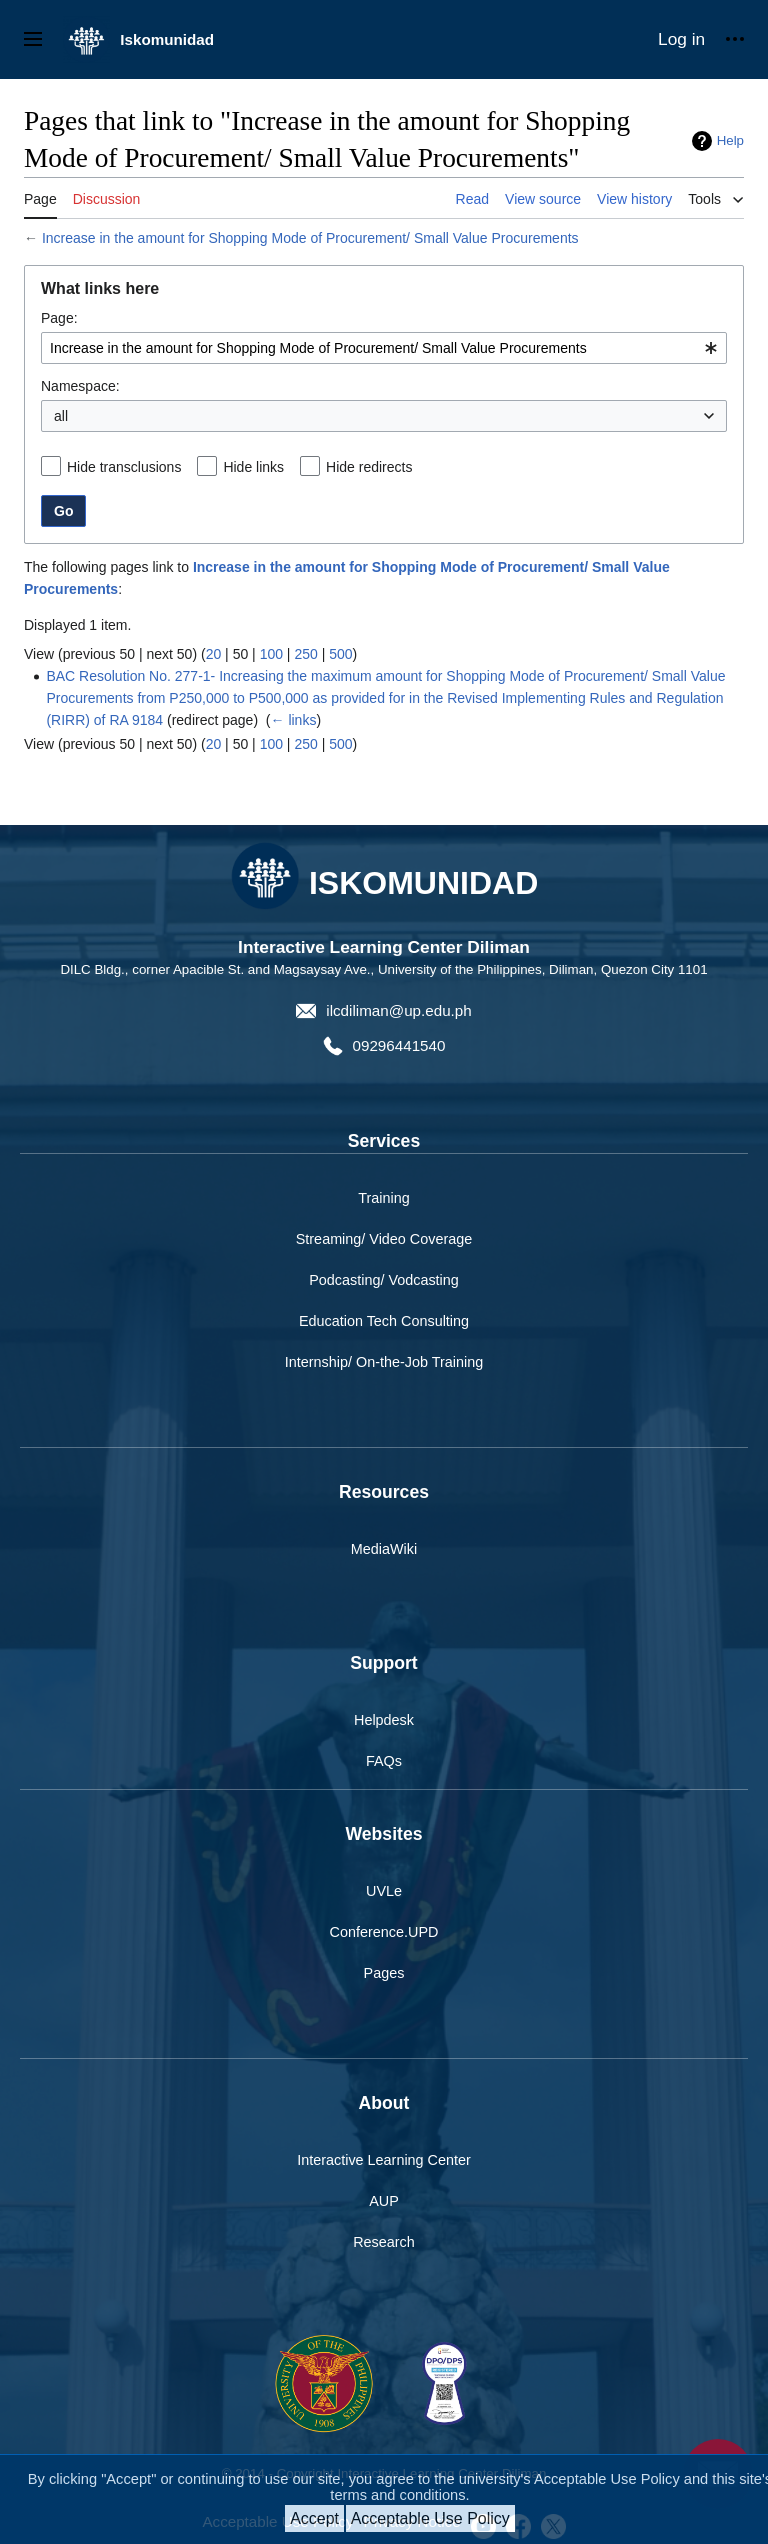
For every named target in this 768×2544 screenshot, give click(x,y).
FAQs (384, 1761)
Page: (59, 318)
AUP (384, 2201)
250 (305, 654)
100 (271, 654)
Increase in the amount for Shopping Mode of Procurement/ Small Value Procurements (310, 238)
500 (340, 654)
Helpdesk (384, 1720)
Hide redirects (369, 467)
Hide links (253, 467)
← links (294, 720)
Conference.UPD (384, 1932)
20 (214, 654)
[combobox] (384, 348)
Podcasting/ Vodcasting (384, 1280)
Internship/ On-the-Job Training (384, 1362)
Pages (384, 1973)
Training (383, 1198)
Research (384, 2242)
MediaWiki (384, 1549)
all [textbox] (61, 416)
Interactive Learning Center (384, 2160)
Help (730, 140)
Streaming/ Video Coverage (384, 1239)
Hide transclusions (124, 467)
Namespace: (80, 386)
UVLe (384, 1891)
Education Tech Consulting (384, 1321)
